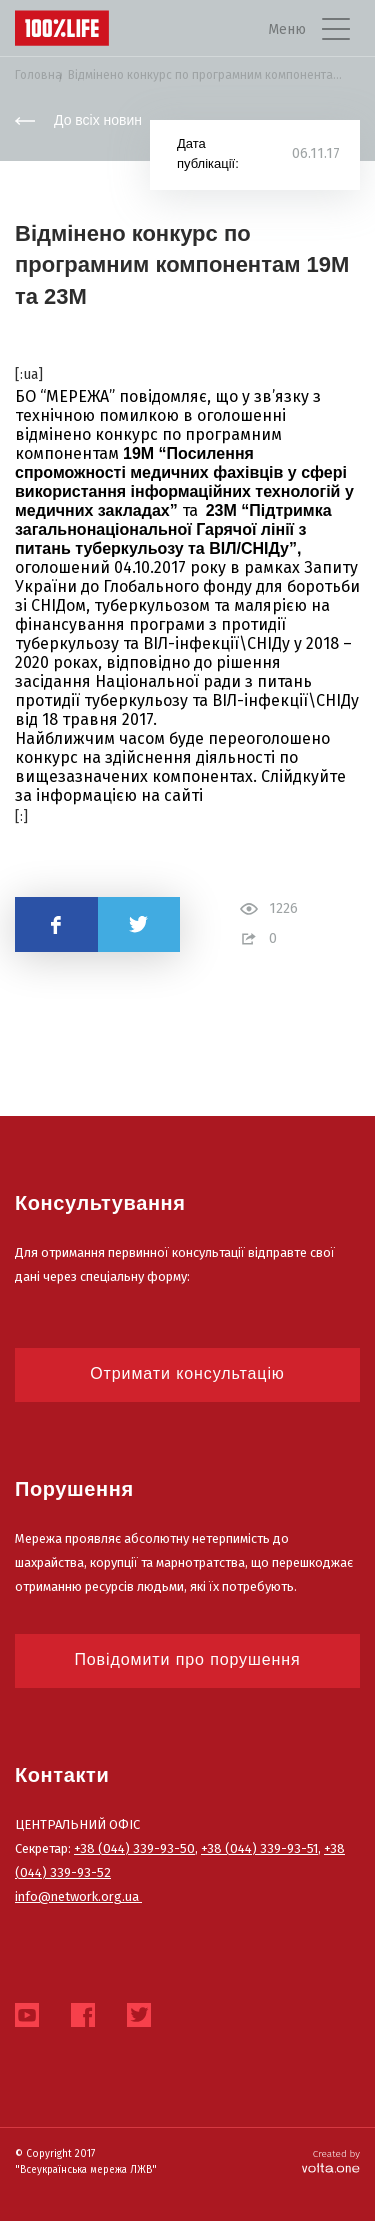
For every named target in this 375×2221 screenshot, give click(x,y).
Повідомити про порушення (187, 1659)
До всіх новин (78, 120)
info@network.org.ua (78, 1896)
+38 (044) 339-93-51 (259, 1848)
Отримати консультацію (187, 1373)
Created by (331, 2161)
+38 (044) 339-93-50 (134, 1848)
